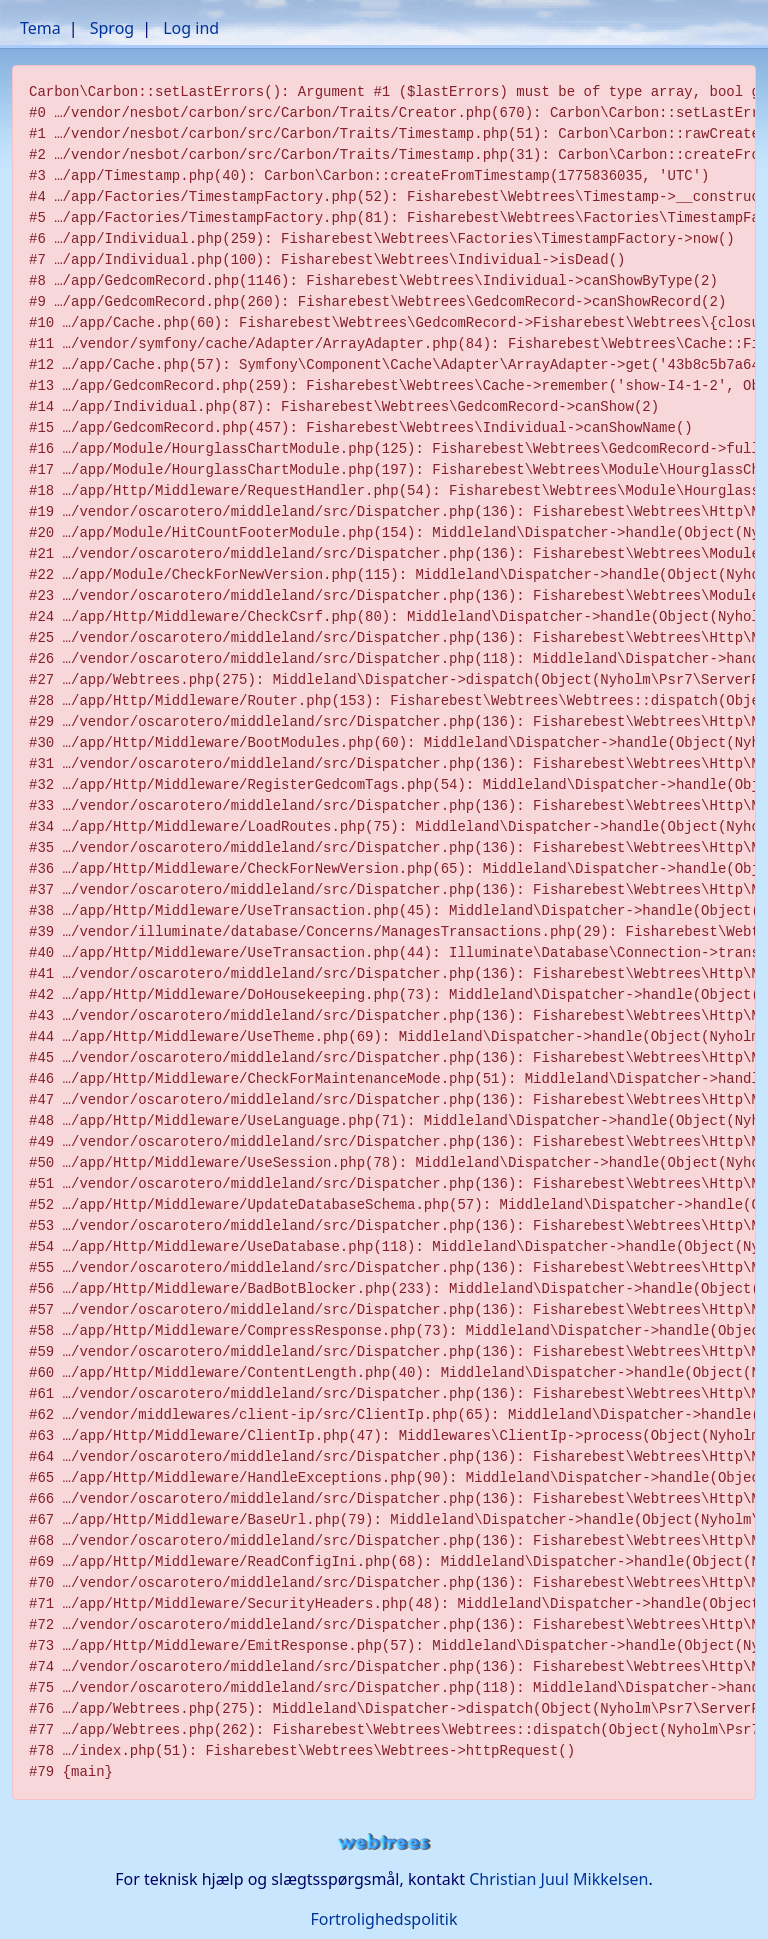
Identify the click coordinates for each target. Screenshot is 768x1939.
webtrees (384, 1842)
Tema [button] (40, 28)
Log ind (191, 28)
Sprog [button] (112, 28)
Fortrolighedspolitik (383, 1919)
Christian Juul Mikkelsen (558, 1879)
